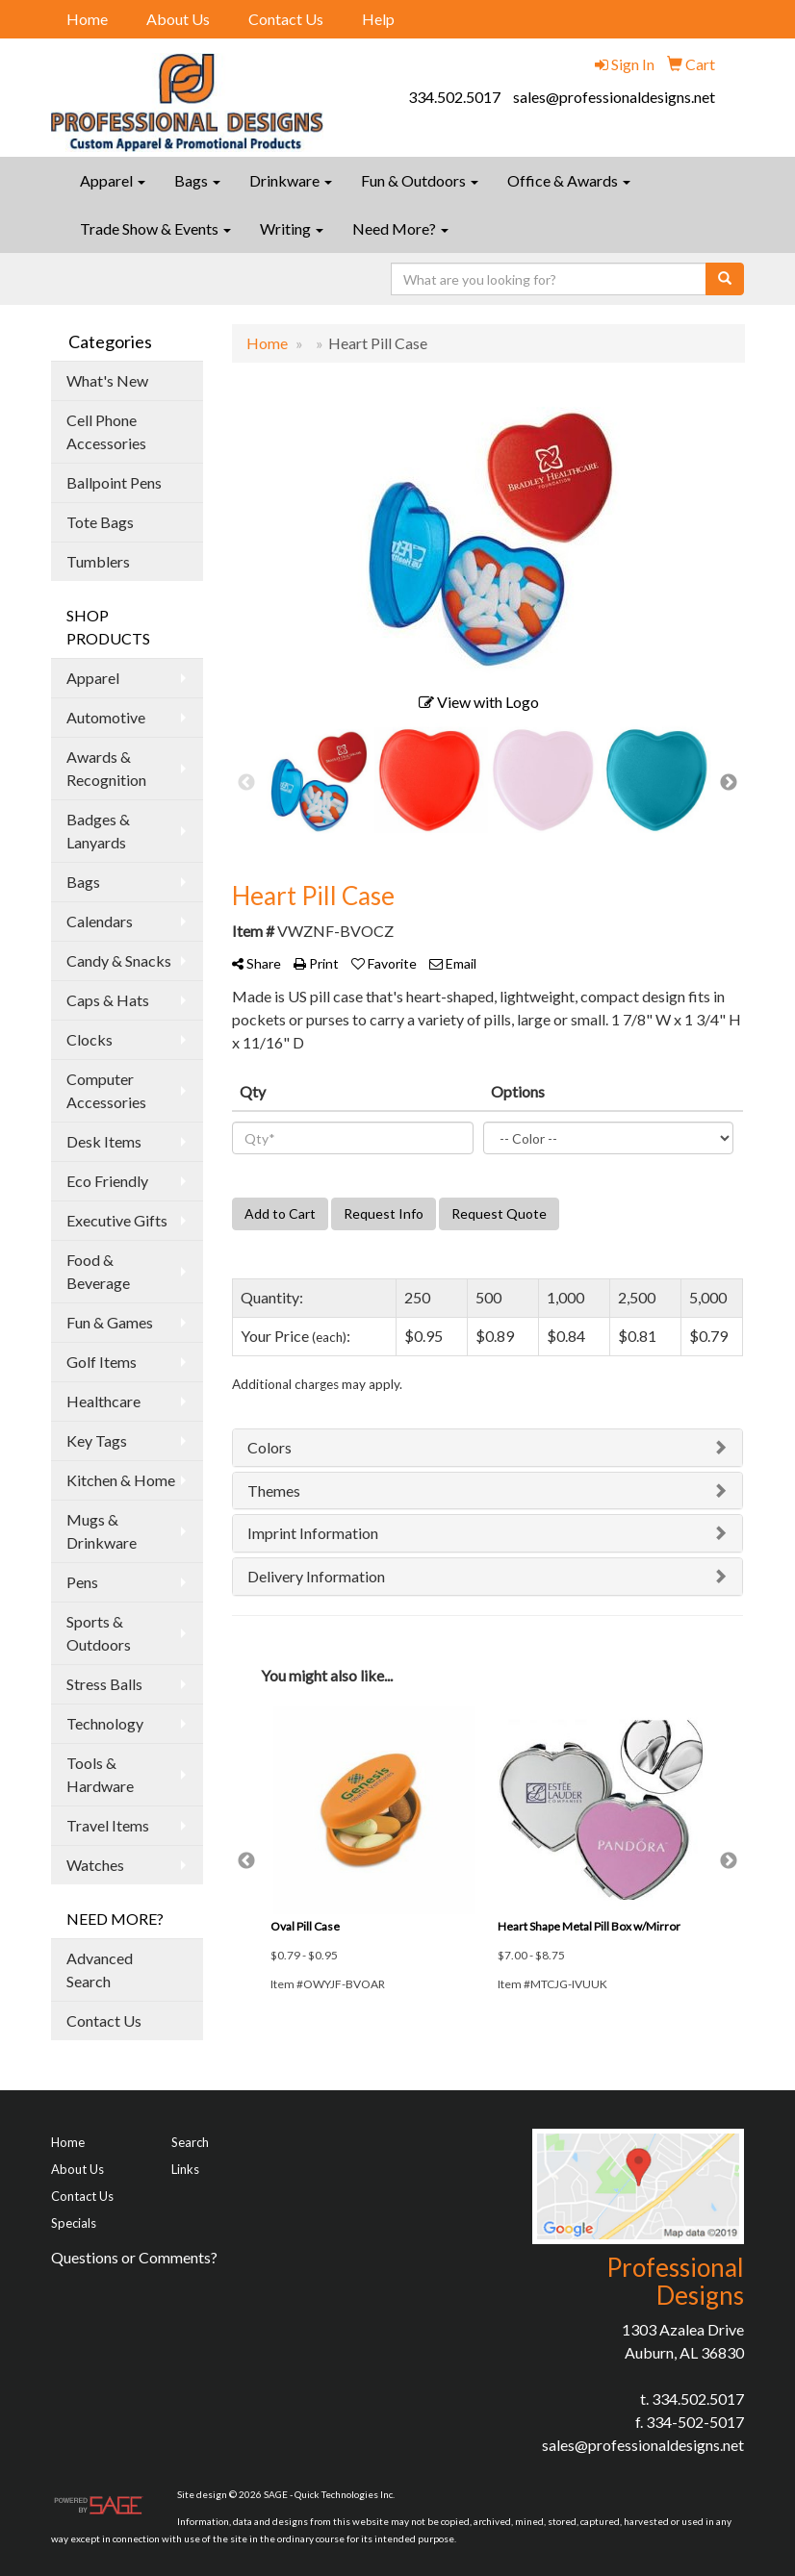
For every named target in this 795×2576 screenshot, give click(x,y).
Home (87, 19)
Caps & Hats (107, 1000)
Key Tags (96, 1440)
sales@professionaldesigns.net (614, 97)
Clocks (89, 1039)
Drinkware (290, 180)
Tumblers (98, 561)
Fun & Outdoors (419, 180)
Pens (82, 1582)
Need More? (400, 228)
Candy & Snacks (118, 960)
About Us (178, 19)
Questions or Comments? (134, 2257)
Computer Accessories (106, 1090)
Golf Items (101, 1361)
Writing (291, 228)
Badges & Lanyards (98, 830)
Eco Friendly (107, 1181)
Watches (95, 1865)
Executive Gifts (116, 1220)
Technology (104, 1723)
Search (190, 2142)
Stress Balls (104, 1684)
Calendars (99, 921)
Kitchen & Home (120, 1480)
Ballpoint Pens (114, 482)
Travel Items (107, 1825)
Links (185, 2169)
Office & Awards (568, 180)
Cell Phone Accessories (106, 431)
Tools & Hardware (100, 1774)
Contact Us (285, 19)
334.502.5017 (454, 97)
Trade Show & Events (155, 228)
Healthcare (103, 1401)
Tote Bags (100, 522)
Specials (73, 2223)
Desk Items (103, 1141)
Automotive (105, 717)
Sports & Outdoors (98, 1633)
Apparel (112, 180)
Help (378, 19)
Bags (197, 180)
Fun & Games (109, 1322)
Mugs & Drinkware (101, 1531)
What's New (107, 380)
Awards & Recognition (106, 768)
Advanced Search (99, 1969)
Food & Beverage (98, 1271)
